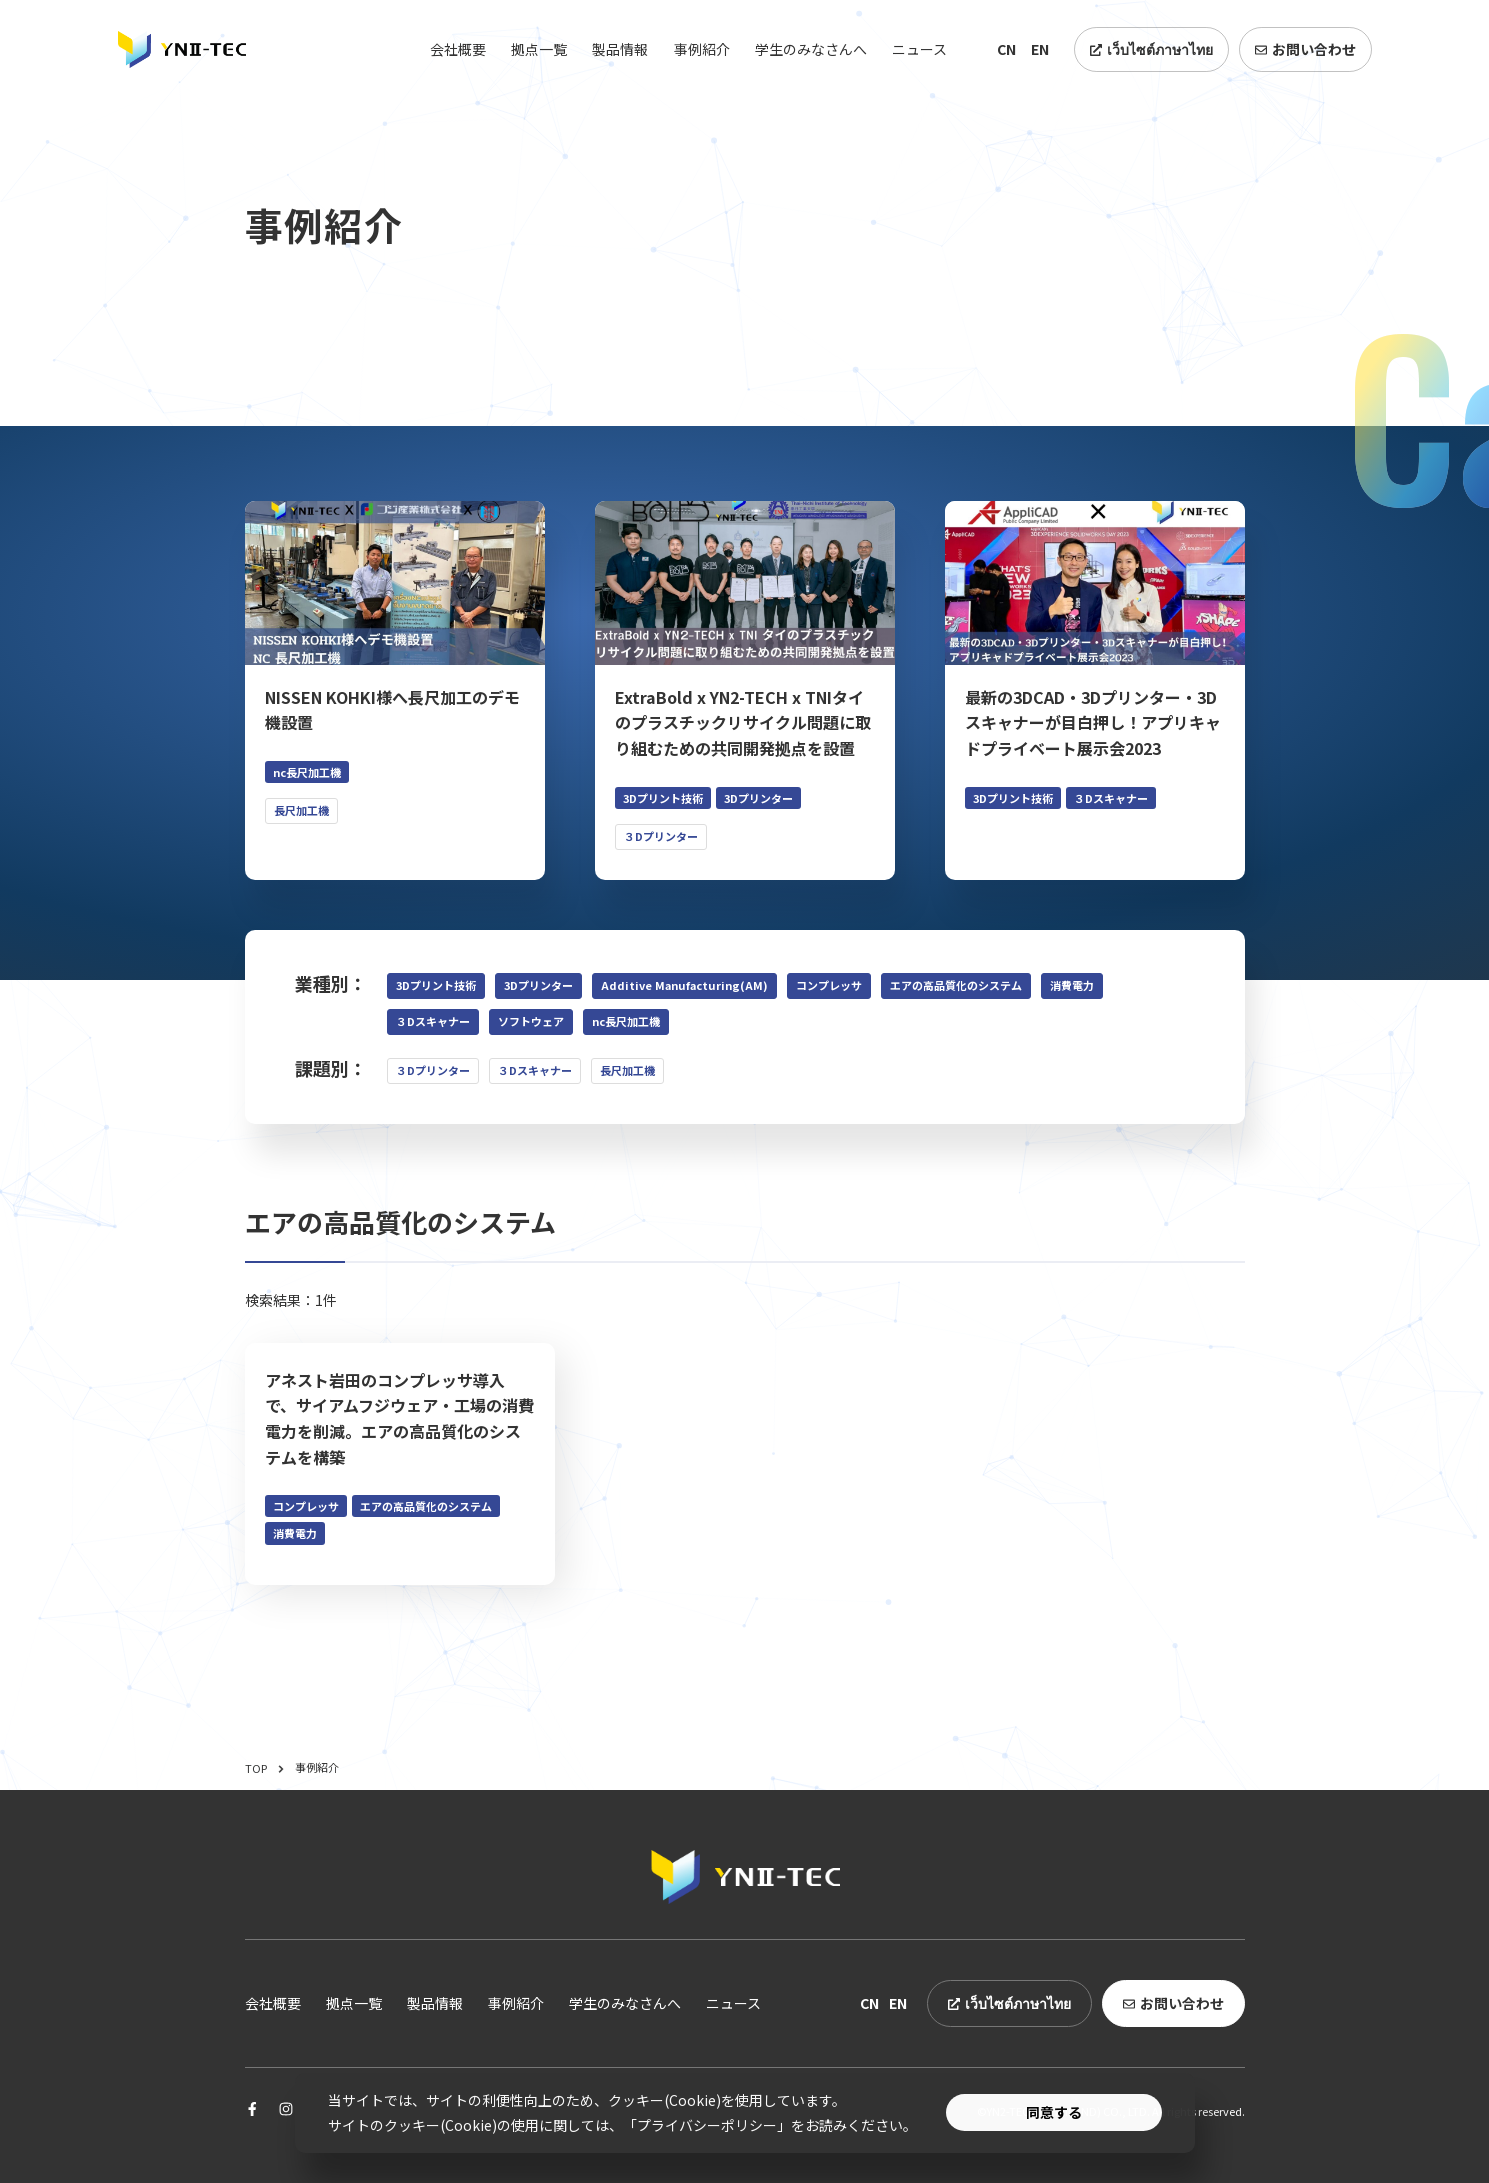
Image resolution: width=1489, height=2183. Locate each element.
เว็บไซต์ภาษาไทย (1151, 49)
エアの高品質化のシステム (956, 985)
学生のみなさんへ (811, 49)
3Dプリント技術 (436, 985)
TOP (265, 1768)
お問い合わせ (1305, 49)
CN (1006, 49)
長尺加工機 (627, 1070)
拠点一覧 (539, 49)
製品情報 (620, 49)
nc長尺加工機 (626, 1021)
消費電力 (1072, 985)
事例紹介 (702, 49)
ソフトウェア (531, 1021)
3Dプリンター (538, 985)
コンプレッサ (829, 985)
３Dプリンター (433, 1070)
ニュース (919, 49)
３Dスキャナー (433, 1021)
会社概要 (458, 49)
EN (1040, 49)
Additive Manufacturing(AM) (684, 985)
